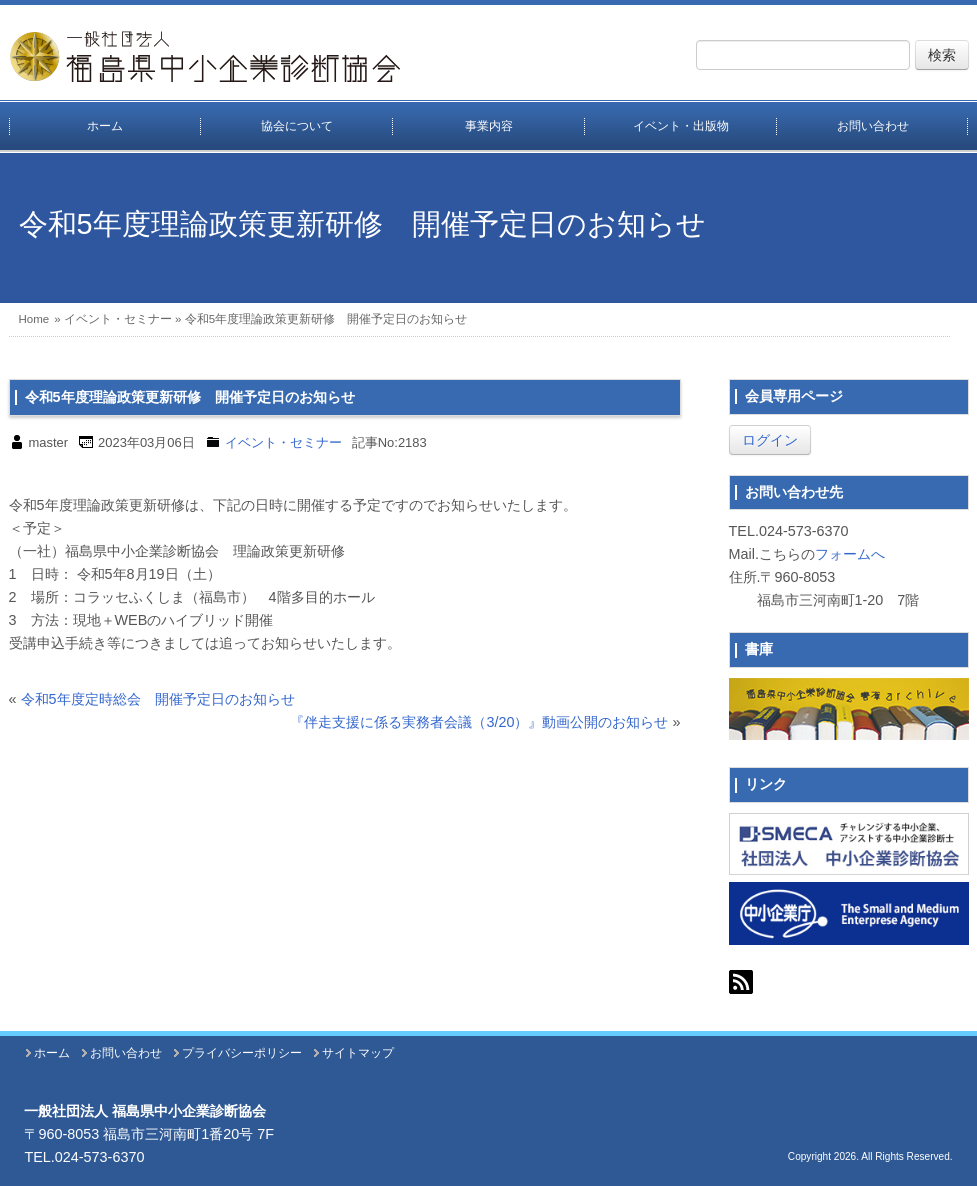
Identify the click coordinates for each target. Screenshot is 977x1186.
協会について (297, 126)
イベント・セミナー (118, 319)
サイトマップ (358, 1053)
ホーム (105, 126)
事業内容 (489, 126)
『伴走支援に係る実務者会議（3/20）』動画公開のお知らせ (479, 722)
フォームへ (850, 554)
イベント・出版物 (681, 126)
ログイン (770, 440)
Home (34, 319)
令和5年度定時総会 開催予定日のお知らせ (158, 699)
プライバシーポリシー (242, 1053)
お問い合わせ (873, 126)
